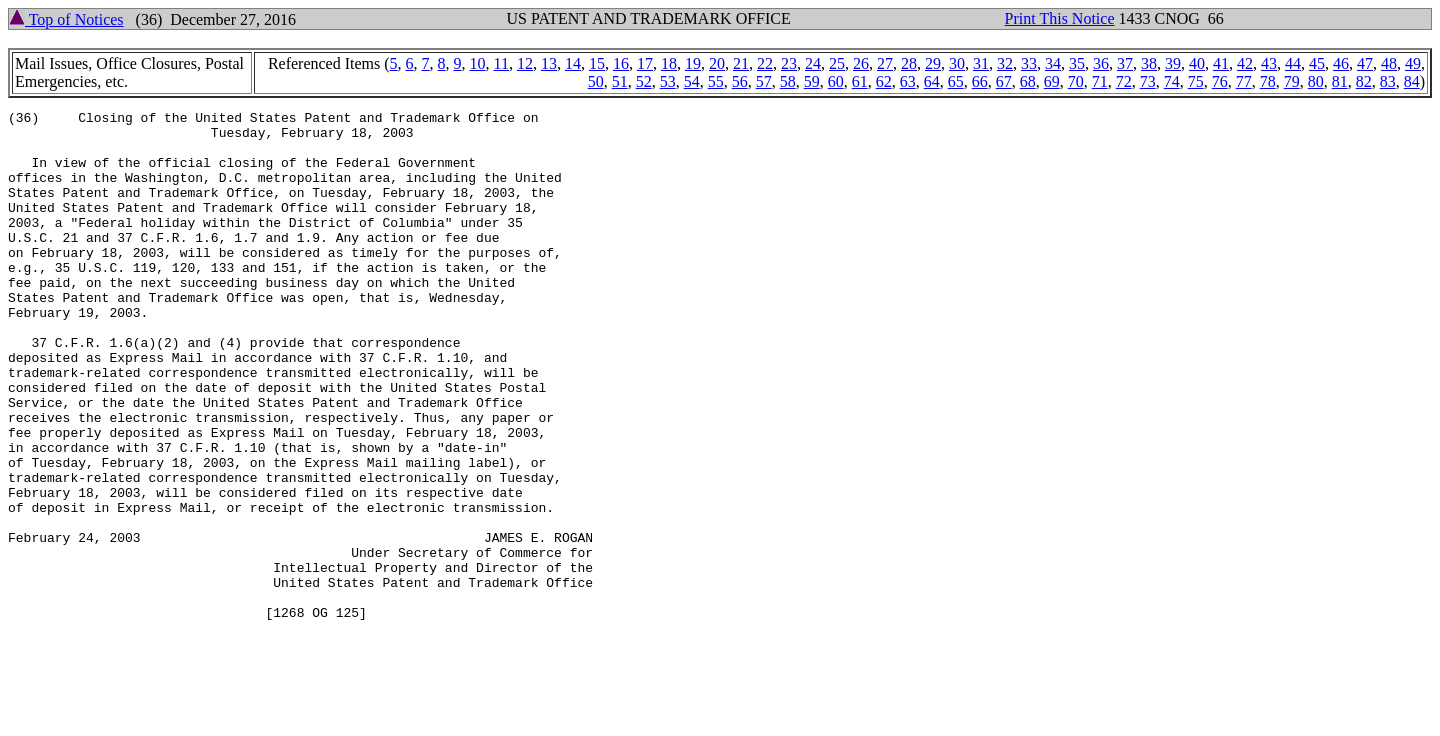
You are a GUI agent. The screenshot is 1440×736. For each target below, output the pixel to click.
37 (1125, 63)
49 (1413, 63)
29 (933, 63)
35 (1077, 63)
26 (861, 63)
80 (1316, 81)
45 (1317, 63)
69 (1052, 81)
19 (693, 63)
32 (1005, 63)
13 (549, 63)
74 (1172, 81)
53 (668, 81)
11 (501, 63)
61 (860, 81)
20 (717, 63)
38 (1149, 63)
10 (478, 63)
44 (1293, 63)
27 (885, 63)
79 (1292, 81)
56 (740, 81)
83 (1388, 81)
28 (909, 63)
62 (884, 81)
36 (1101, 63)
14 (573, 63)
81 (1340, 81)
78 (1268, 81)
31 (981, 63)
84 (1412, 81)
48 (1389, 63)
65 (956, 81)
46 (1341, 63)
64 (932, 81)
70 (1076, 81)
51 (620, 81)
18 (669, 63)
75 (1196, 81)
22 (765, 63)
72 (1124, 81)
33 (1029, 63)
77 (1244, 81)
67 (1004, 81)
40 (1197, 63)
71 (1100, 81)
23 (789, 63)
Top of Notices (66, 19)
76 (1220, 81)
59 (812, 81)
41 (1221, 63)
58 (788, 81)
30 (957, 63)
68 (1028, 81)
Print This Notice (1060, 18)
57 (764, 81)
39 (1173, 63)
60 (836, 81)
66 (980, 81)
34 (1053, 63)
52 (644, 81)
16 (621, 63)
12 (525, 63)
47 (1365, 63)
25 (837, 63)
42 (1245, 63)
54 (692, 81)
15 (597, 63)
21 (741, 63)
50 (596, 81)
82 (1364, 81)
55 (716, 81)
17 (645, 63)
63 (908, 81)
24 (813, 63)
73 (1148, 81)
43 (1269, 63)
